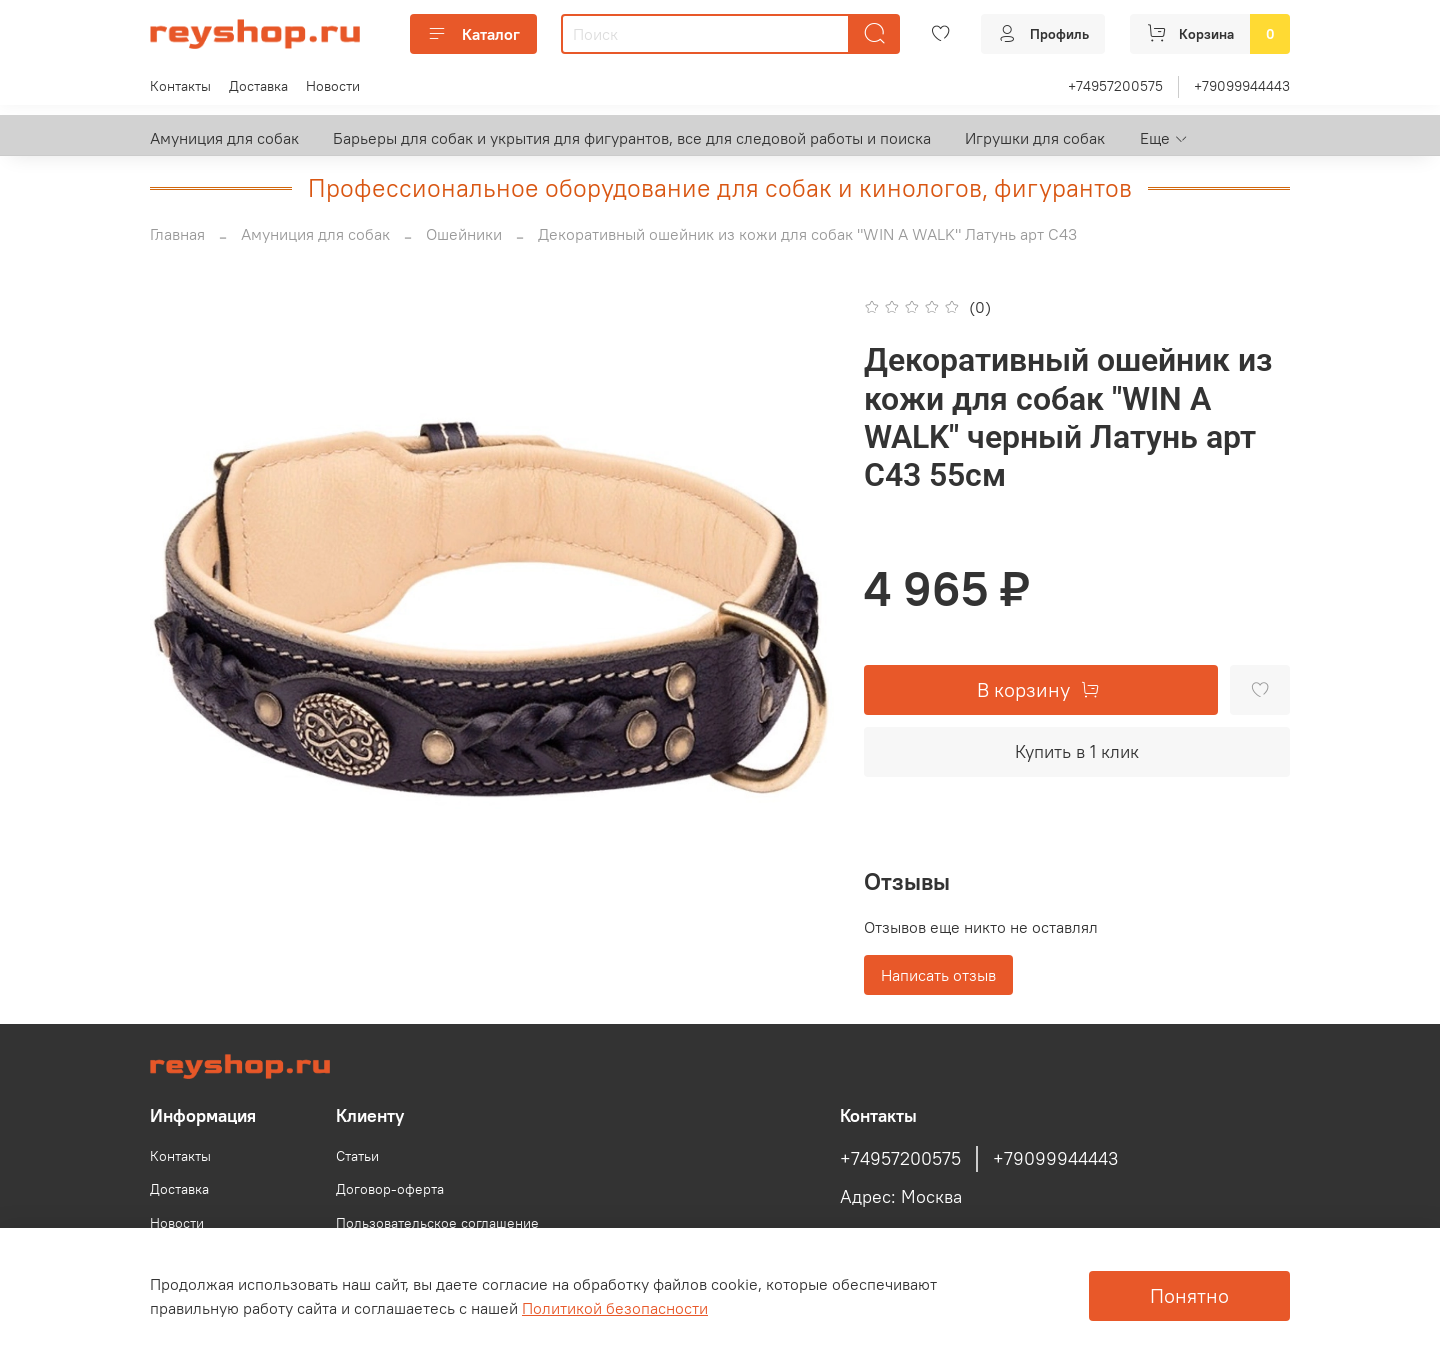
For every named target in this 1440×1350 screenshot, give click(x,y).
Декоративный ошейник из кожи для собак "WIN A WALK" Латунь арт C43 (807, 234)
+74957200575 (1115, 86)
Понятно (1189, 1295)
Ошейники (464, 234)
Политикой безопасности (615, 1308)
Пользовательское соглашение (437, 1223)
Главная (177, 234)
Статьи (357, 1156)
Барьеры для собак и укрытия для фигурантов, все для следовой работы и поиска (632, 138)
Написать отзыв (938, 975)
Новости (333, 86)
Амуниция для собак (224, 138)
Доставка (258, 86)
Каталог (473, 34)
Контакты (180, 86)
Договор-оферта (390, 1189)
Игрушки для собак (1035, 138)
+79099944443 (1242, 86)
